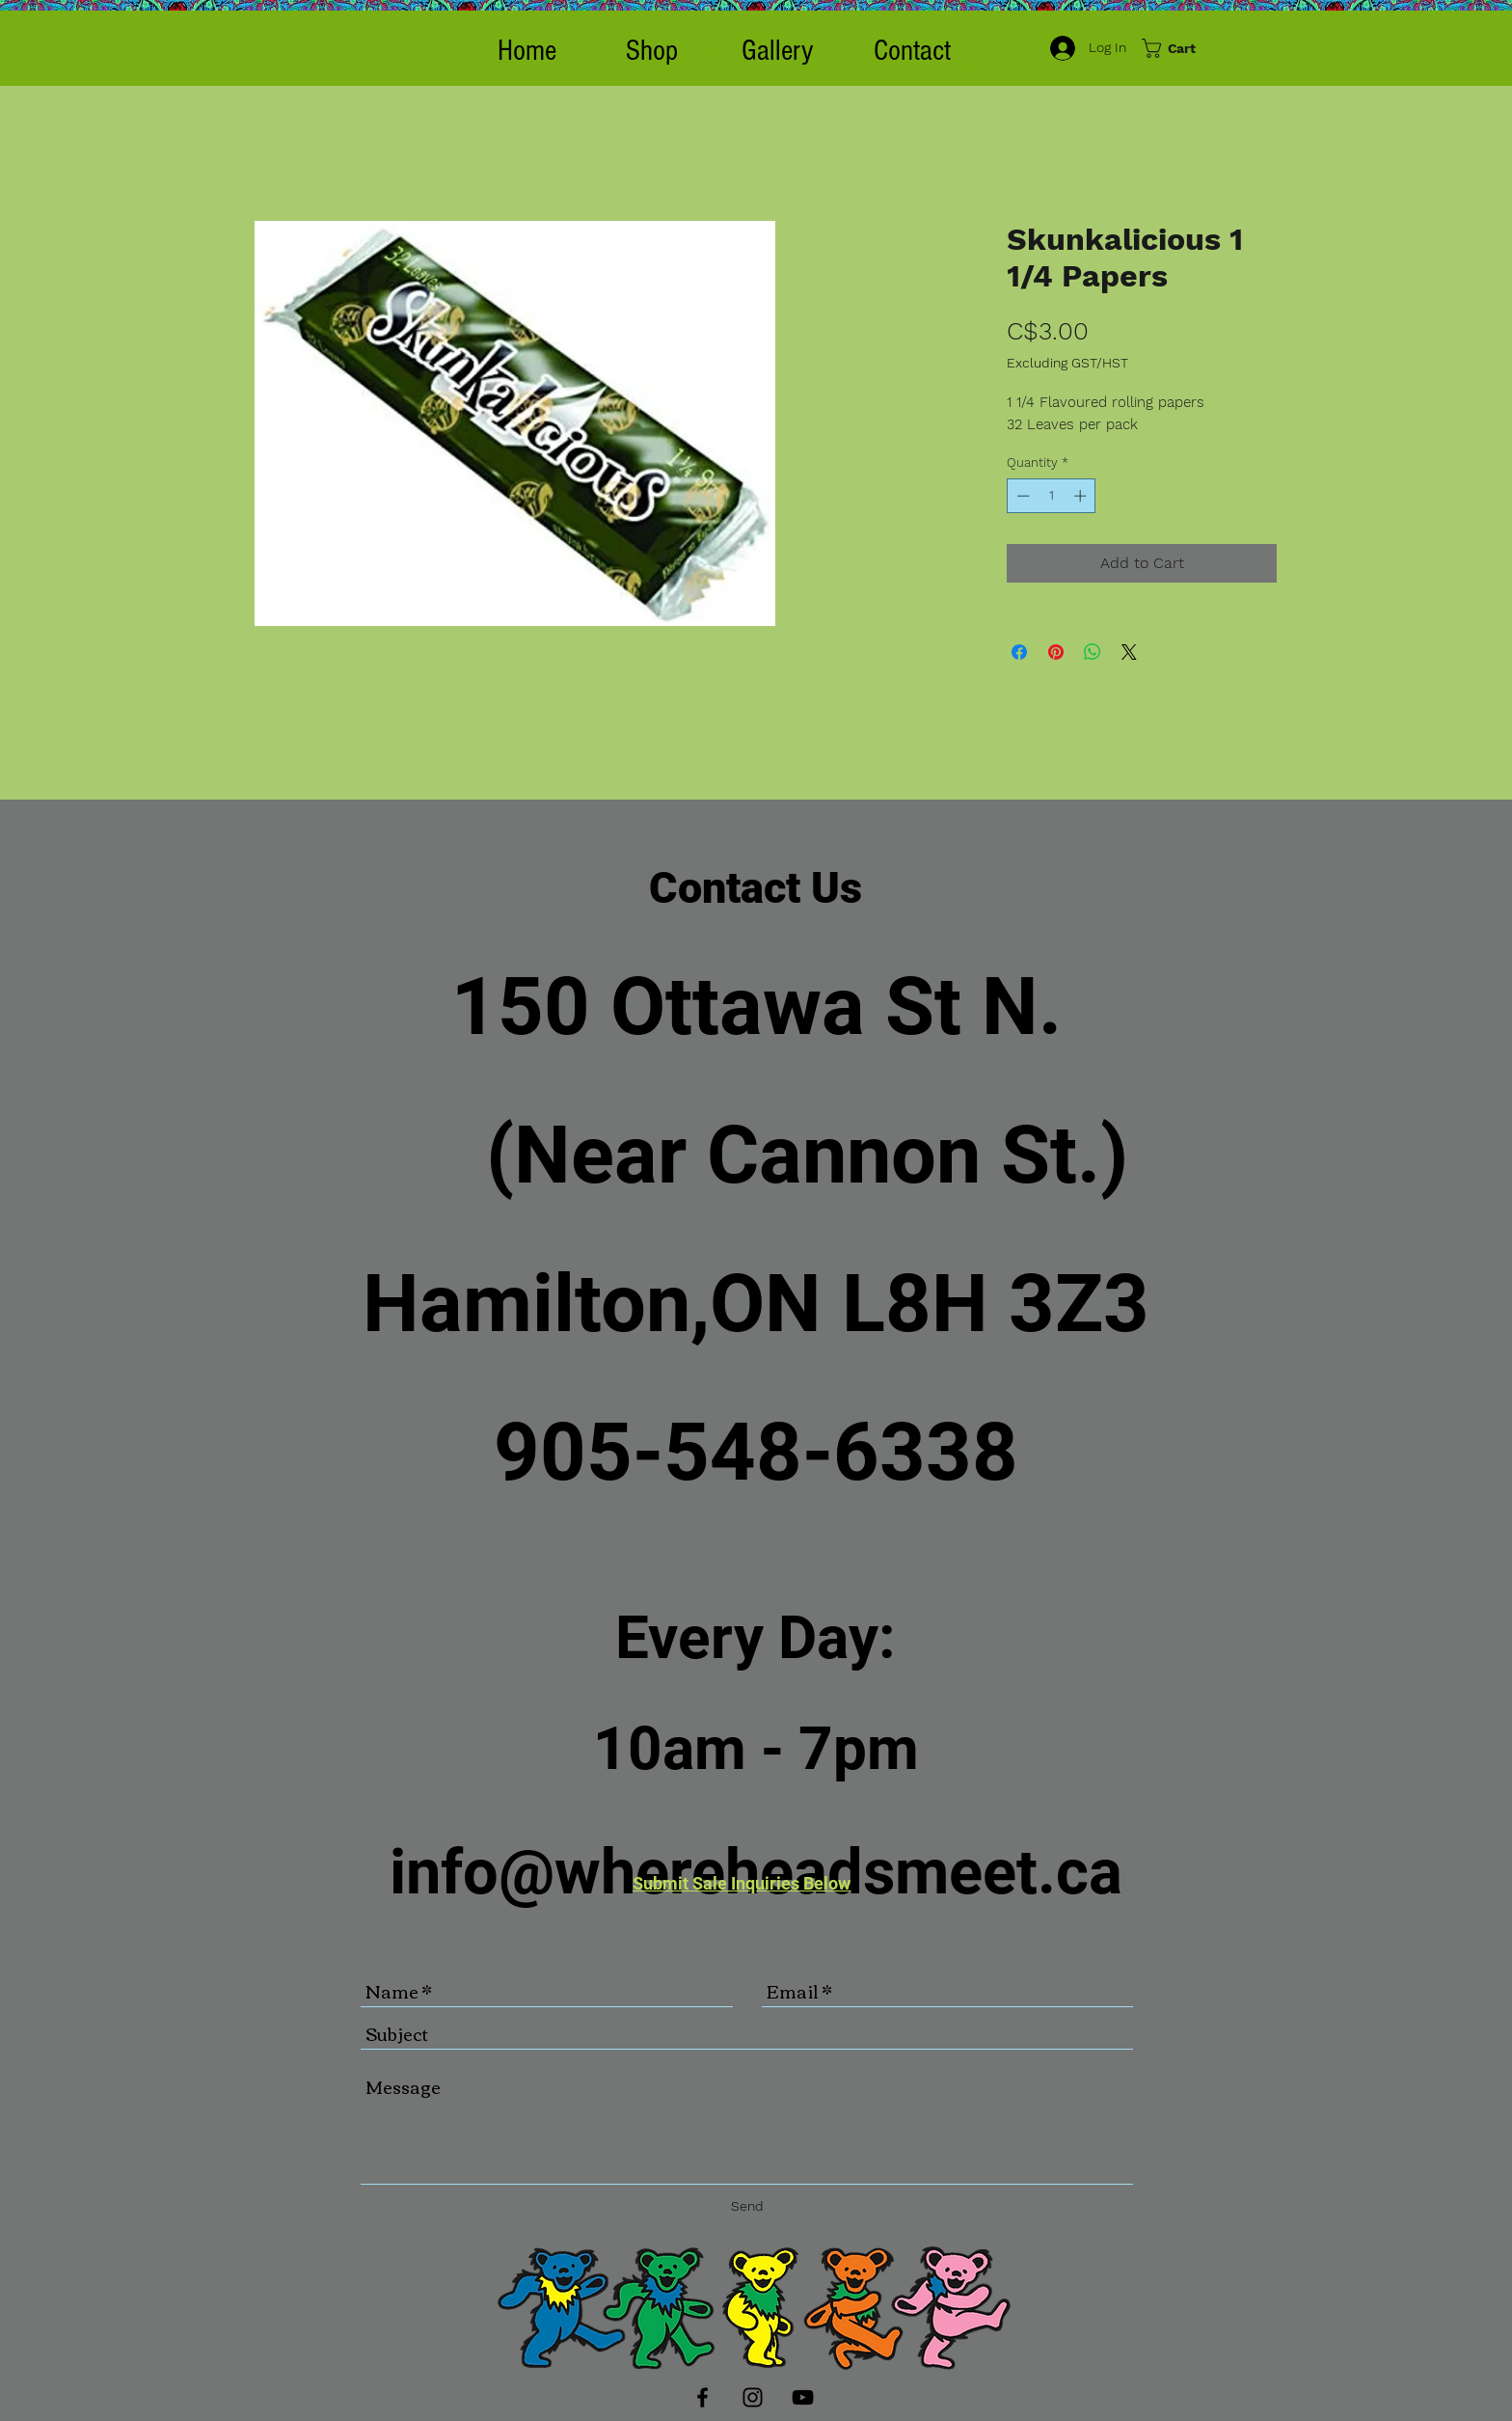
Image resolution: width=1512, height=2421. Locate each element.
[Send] (747, 2206)
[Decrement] (1021, 495)
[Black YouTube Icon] (803, 2397)
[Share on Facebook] (1019, 652)
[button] (651, 50)
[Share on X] (1129, 652)
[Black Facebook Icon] (702, 2397)
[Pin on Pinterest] (1055, 652)
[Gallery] (777, 50)
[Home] (526, 50)
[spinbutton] (1051, 495)
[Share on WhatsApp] (1092, 652)
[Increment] (1082, 495)
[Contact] (912, 50)
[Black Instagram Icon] (753, 2397)
